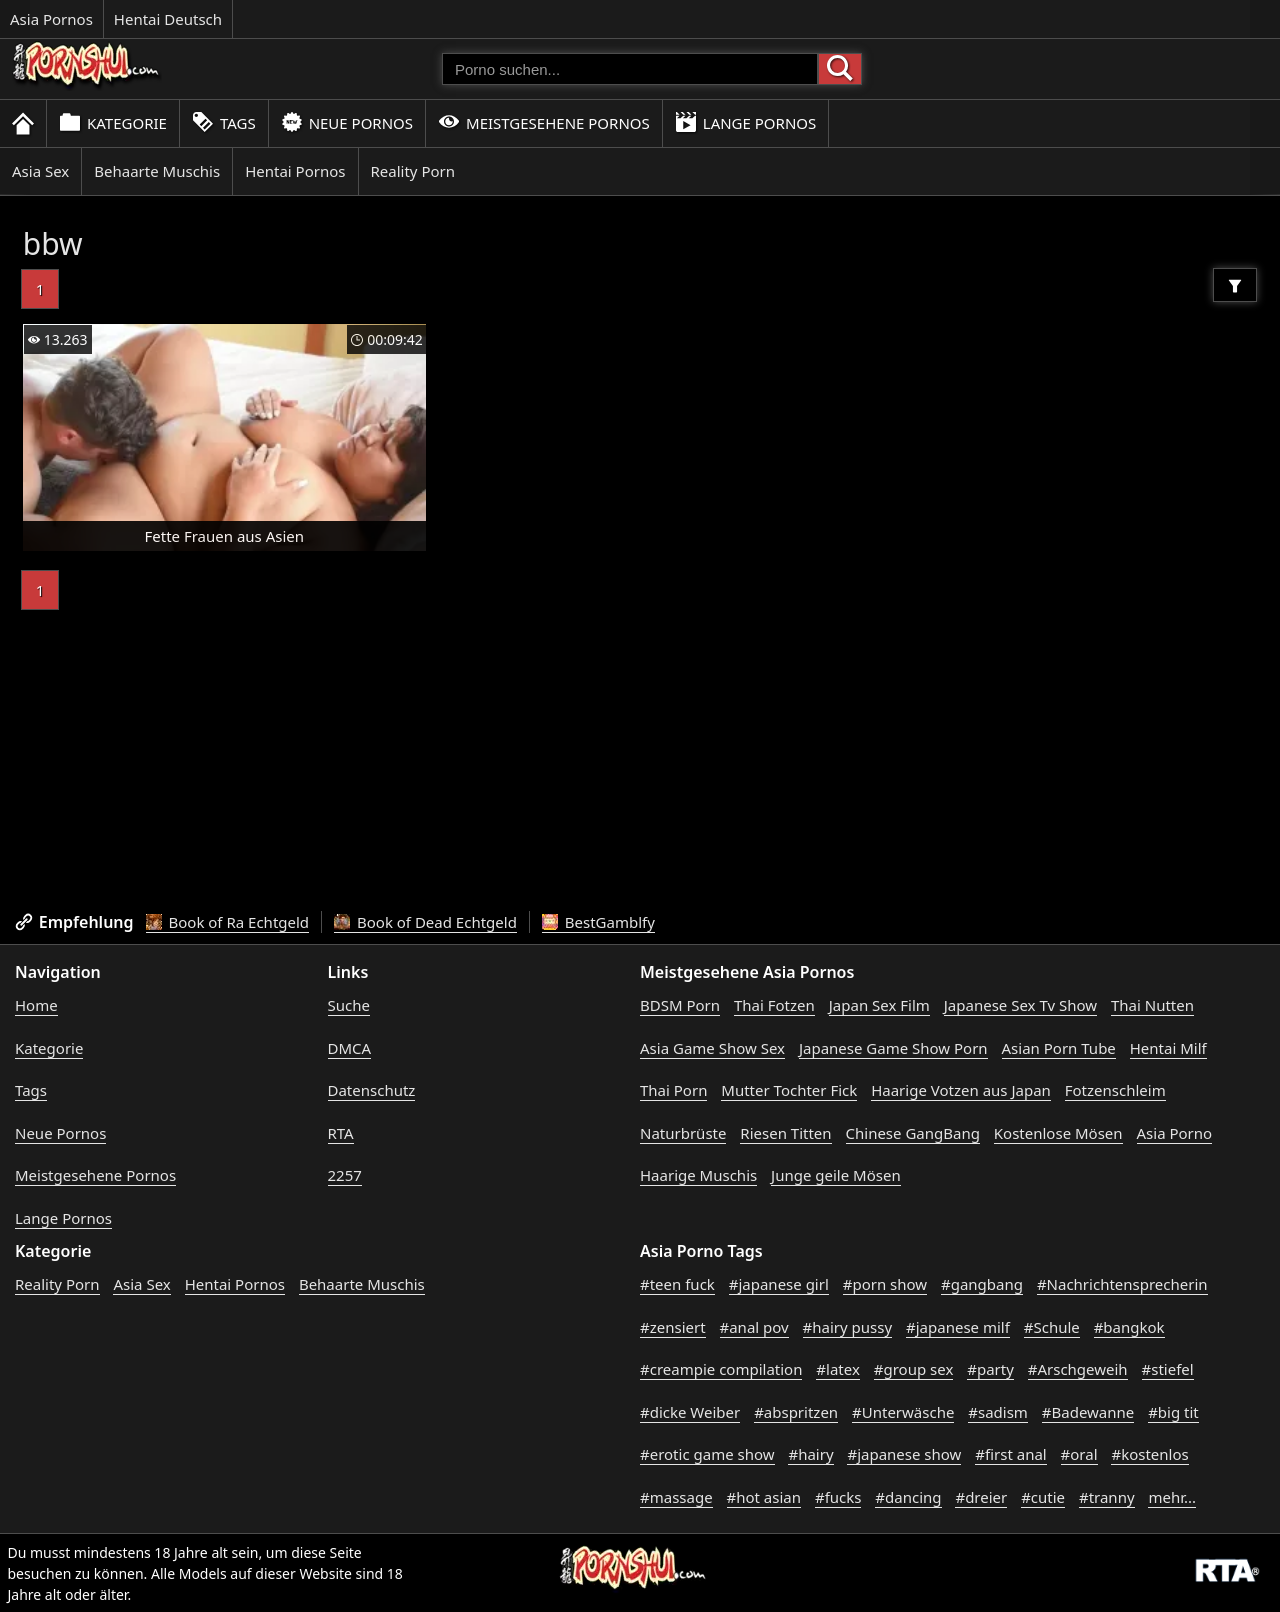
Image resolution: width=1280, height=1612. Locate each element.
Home (36, 1005)
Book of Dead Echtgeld (425, 922)
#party (990, 1369)
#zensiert (673, 1327)
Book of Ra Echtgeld (228, 922)
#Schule (1052, 1327)
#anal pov (754, 1327)
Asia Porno (1175, 1133)
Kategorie (113, 122)
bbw (53, 243)
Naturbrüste (683, 1133)
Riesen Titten (785, 1133)
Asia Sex (40, 171)
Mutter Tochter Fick (789, 1090)
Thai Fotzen (774, 1005)
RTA (341, 1133)
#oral (1079, 1454)
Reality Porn (413, 171)
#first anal (1010, 1454)
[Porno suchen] (630, 69)
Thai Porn (673, 1090)
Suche (349, 1005)
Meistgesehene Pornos (544, 122)
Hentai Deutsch (168, 19)
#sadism (998, 1412)
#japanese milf (958, 1327)
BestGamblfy (598, 922)
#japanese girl (779, 1284)
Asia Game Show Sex (712, 1048)
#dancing (908, 1497)
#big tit (1173, 1412)
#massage (676, 1497)
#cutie (1043, 1497)
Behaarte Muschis (157, 171)
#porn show (885, 1284)
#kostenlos (1149, 1454)
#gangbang (982, 1284)
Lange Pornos (745, 122)
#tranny (1107, 1497)
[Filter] (1235, 285)
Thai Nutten (1152, 1005)
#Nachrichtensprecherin (1122, 1284)
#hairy (810, 1454)
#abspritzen (796, 1412)
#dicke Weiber (690, 1412)
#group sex (914, 1369)
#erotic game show (707, 1454)
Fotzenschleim (1115, 1090)
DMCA (350, 1048)
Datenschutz (372, 1090)
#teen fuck (677, 1284)
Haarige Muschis (698, 1175)
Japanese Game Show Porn (893, 1048)
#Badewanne (1088, 1412)
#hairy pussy (848, 1327)
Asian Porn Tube (1059, 1048)
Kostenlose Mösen (1058, 1133)
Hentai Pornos (295, 171)
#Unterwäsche (903, 1412)
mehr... (1172, 1497)
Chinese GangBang (913, 1133)
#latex (838, 1369)
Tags (224, 122)
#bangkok (1129, 1327)
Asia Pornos (51, 19)
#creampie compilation (721, 1369)
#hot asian (764, 1497)
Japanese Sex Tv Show (1020, 1005)
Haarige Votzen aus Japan (961, 1090)
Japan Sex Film (879, 1005)
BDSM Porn (680, 1005)
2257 (345, 1175)
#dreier (981, 1497)
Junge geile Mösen (836, 1175)
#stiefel (1168, 1369)
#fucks (838, 1497)
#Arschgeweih (1078, 1369)
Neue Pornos (347, 122)
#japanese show (904, 1454)
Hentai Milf (1168, 1048)
